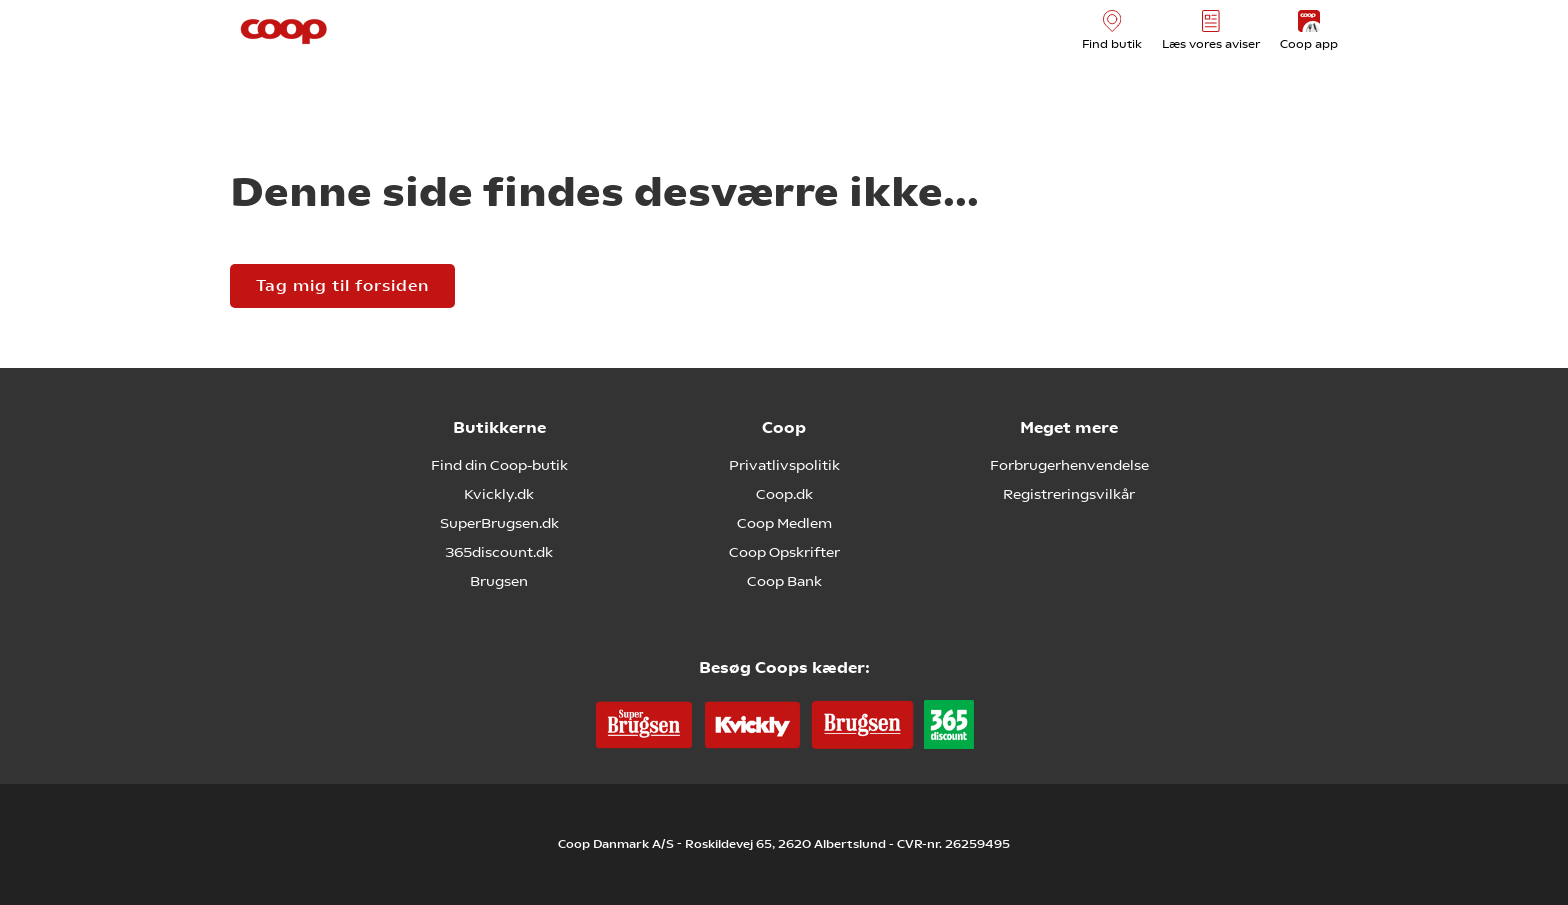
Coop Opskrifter (784, 552)
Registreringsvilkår (1069, 494)
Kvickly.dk (499, 494)
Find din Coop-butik (499, 465)
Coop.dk (784, 494)
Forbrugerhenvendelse (1069, 465)
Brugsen (499, 581)
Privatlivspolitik (784, 465)
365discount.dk (499, 552)
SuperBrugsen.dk (499, 523)
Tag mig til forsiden (342, 285)
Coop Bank (784, 581)
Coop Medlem (784, 523)
